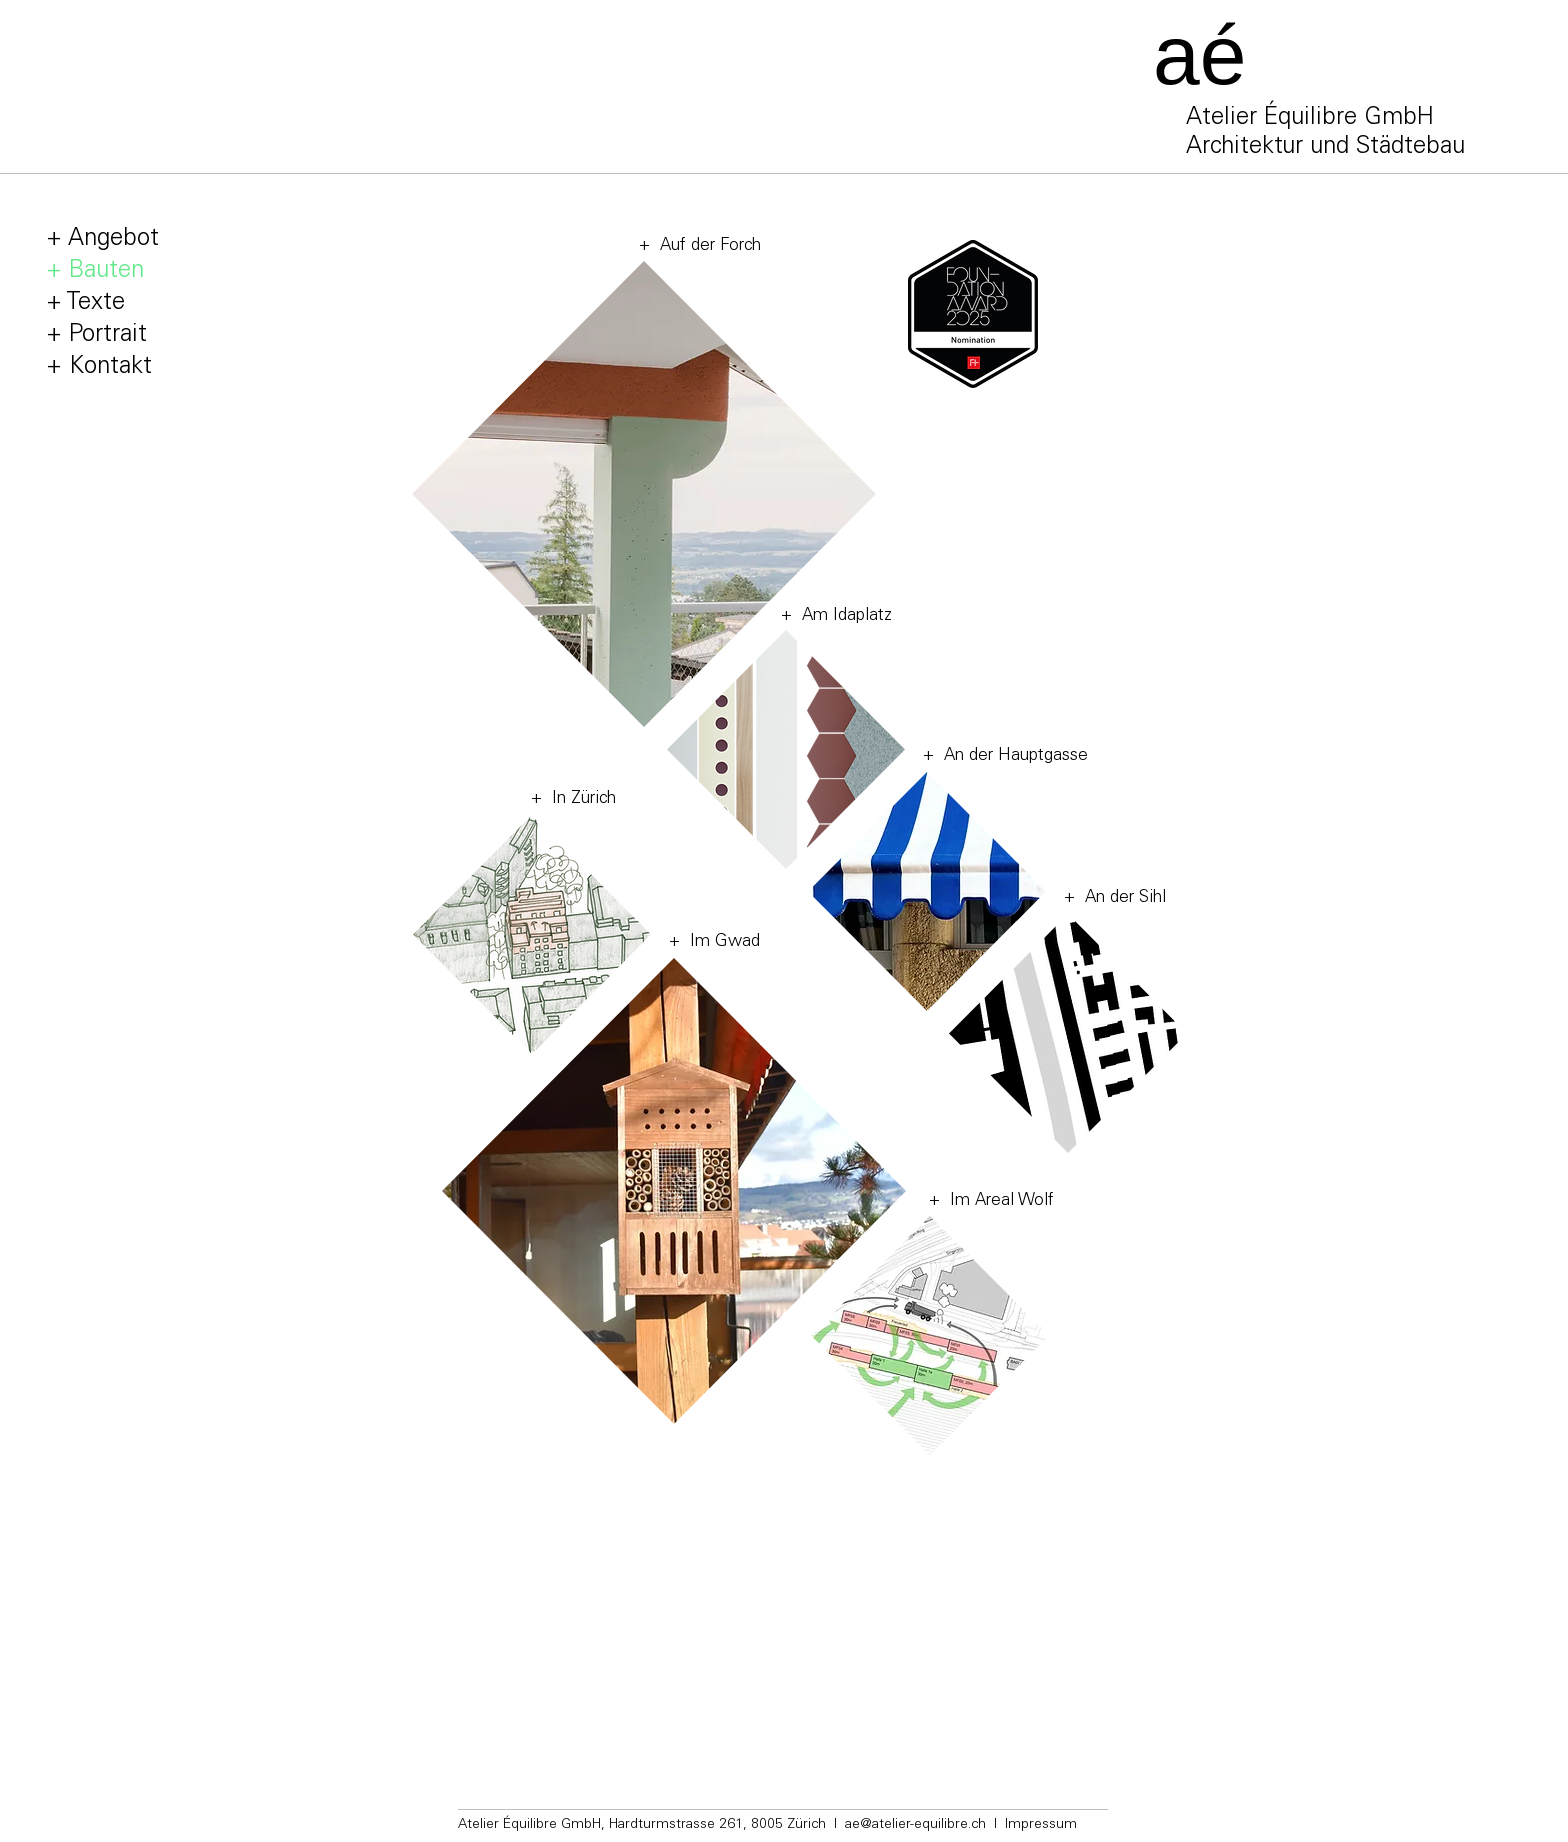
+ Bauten (95, 272)
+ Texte (85, 304)
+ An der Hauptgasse (1005, 756)
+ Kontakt (99, 368)
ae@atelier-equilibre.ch (915, 1825)
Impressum (1041, 1825)
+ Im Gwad (714, 942)
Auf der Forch (705, 246)
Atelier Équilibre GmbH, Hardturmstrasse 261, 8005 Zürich (642, 1825)
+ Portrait (96, 336)
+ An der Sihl (1115, 898)
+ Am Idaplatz (836, 616)
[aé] (1221, 55)
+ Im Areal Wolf (991, 1201)
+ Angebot (102, 240)
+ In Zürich (573, 799)
